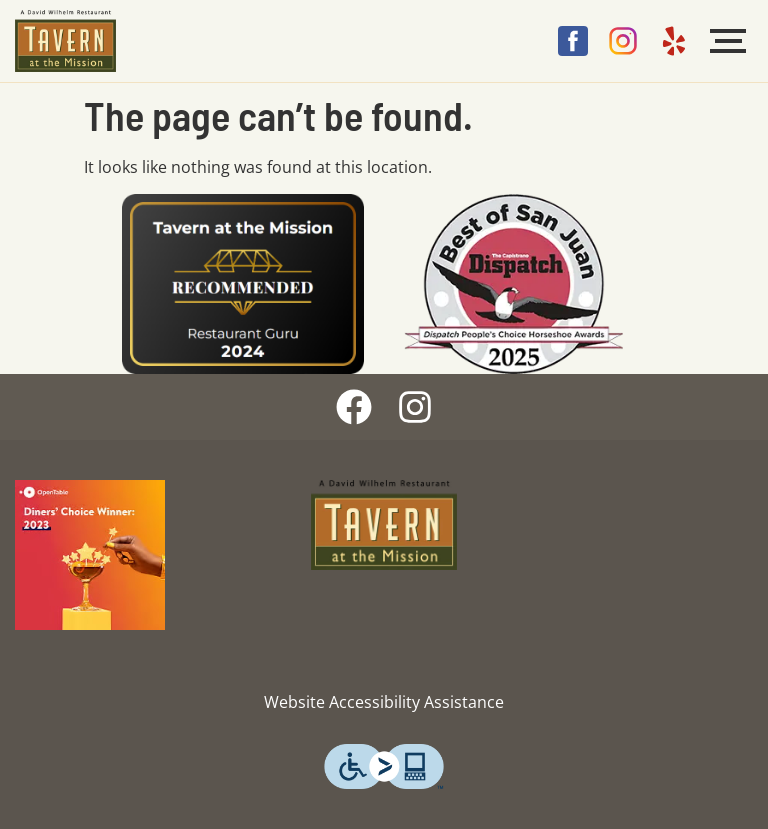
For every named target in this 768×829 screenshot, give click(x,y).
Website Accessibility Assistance (384, 702)
